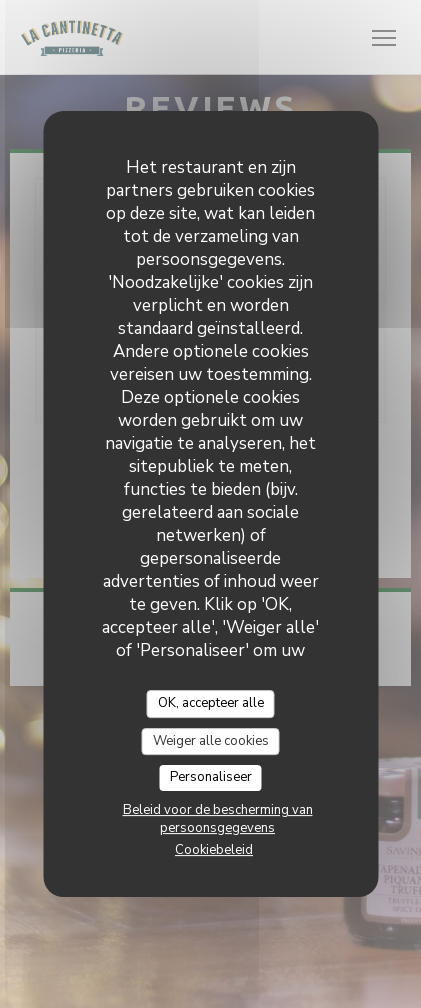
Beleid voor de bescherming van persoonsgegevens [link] (218, 819)
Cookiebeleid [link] (214, 850)
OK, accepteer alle (211, 703)
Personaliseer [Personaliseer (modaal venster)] (211, 777)
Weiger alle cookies (211, 741)
